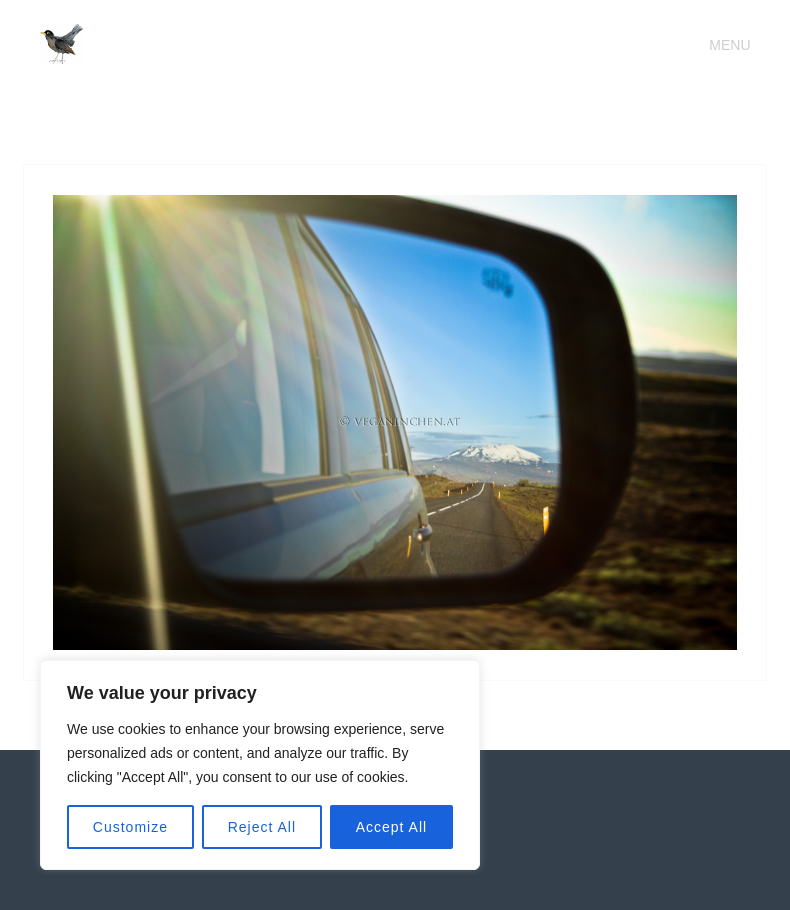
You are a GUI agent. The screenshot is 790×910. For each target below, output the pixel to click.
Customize (130, 827)
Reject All (262, 827)
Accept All (391, 827)
